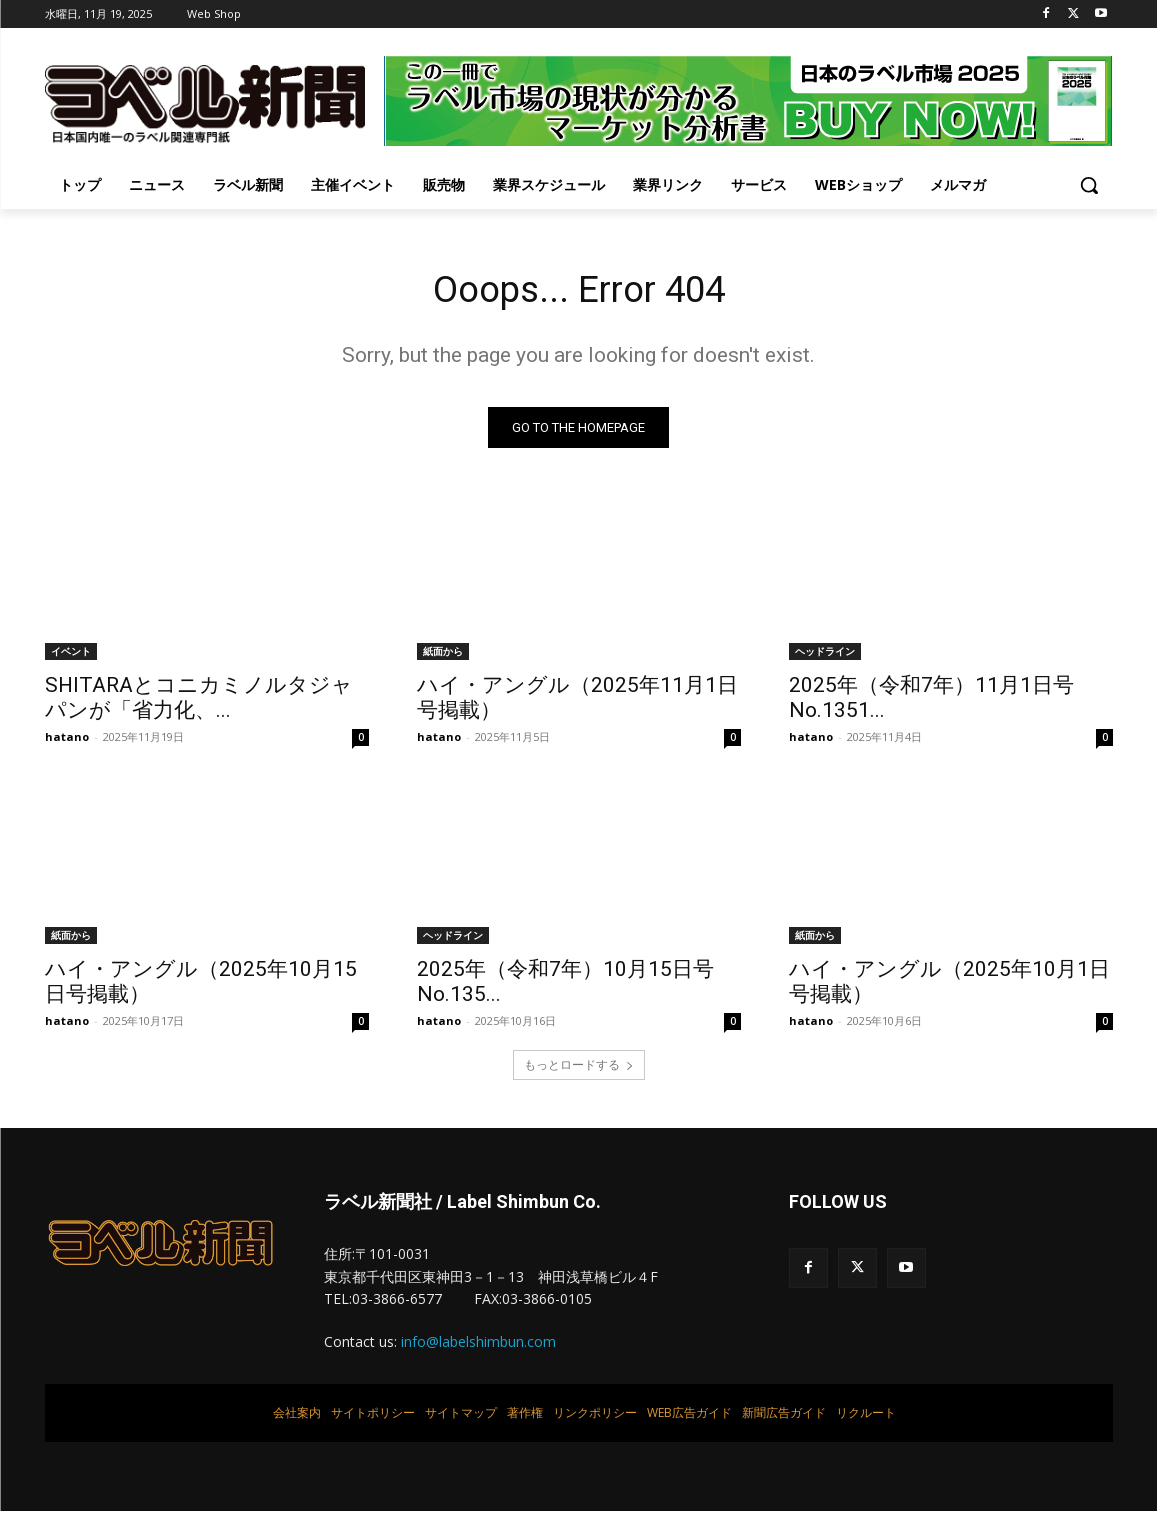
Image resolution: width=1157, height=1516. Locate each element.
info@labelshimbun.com (478, 1346)
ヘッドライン (825, 656)
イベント (71, 656)
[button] (1089, 185)
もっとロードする (579, 1069)
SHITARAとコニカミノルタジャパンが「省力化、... (199, 702)
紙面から (443, 656)
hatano (67, 741)
